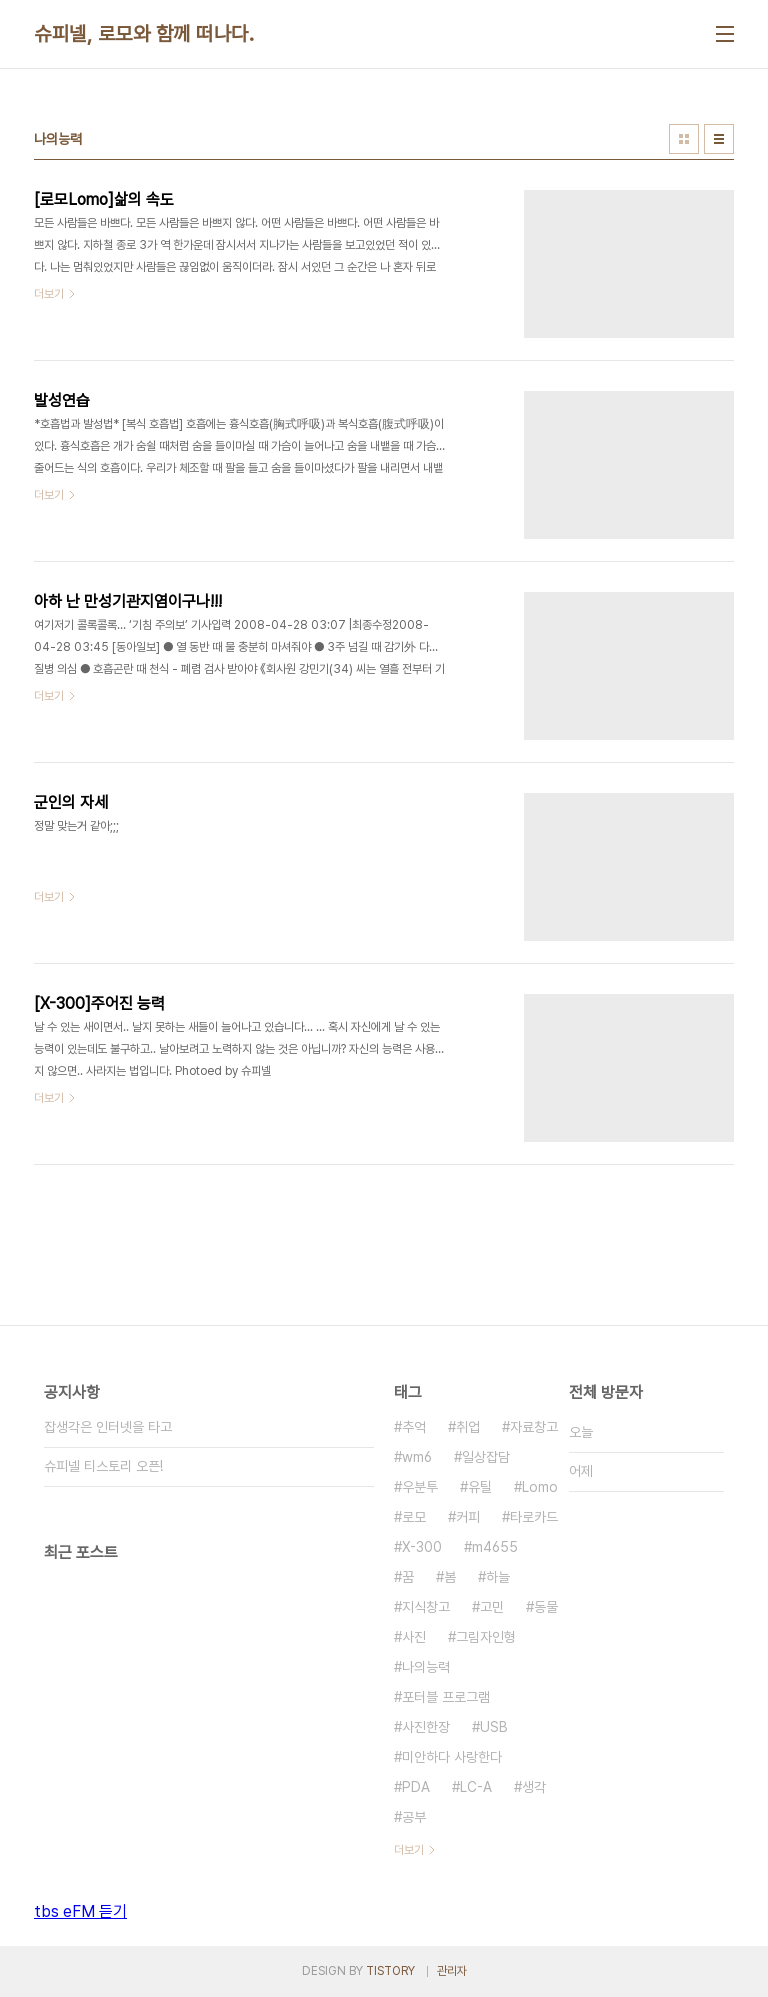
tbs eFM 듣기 (80, 1911)
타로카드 (534, 1517)
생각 (534, 1787)
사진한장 (426, 1727)
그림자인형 (486, 1637)
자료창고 (534, 1427)
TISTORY (390, 1971)
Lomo (540, 1487)
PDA (416, 1787)
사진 (414, 1637)
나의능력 (426, 1667)
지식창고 (426, 1607)
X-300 (422, 1547)
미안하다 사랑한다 (452, 1757)
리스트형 (719, 139)
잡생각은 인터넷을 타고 (108, 1427)
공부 (414, 1817)
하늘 (498, 1577)
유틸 (480, 1487)
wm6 (417, 1457)
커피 (468, 1517)
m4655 (495, 1547)
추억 (414, 1427)
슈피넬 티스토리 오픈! (103, 1466)
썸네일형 (684, 139)
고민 (492, 1607)
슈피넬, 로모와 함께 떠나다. (144, 34)
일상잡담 (486, 1457)
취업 (468, 1427)
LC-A (476, 1787)
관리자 (452, 1971)
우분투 (420, 1487)
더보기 (409, 1850)
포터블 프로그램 (446, 1697)
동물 (546, 1607)
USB (494, 1727)
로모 (414, 1517)
